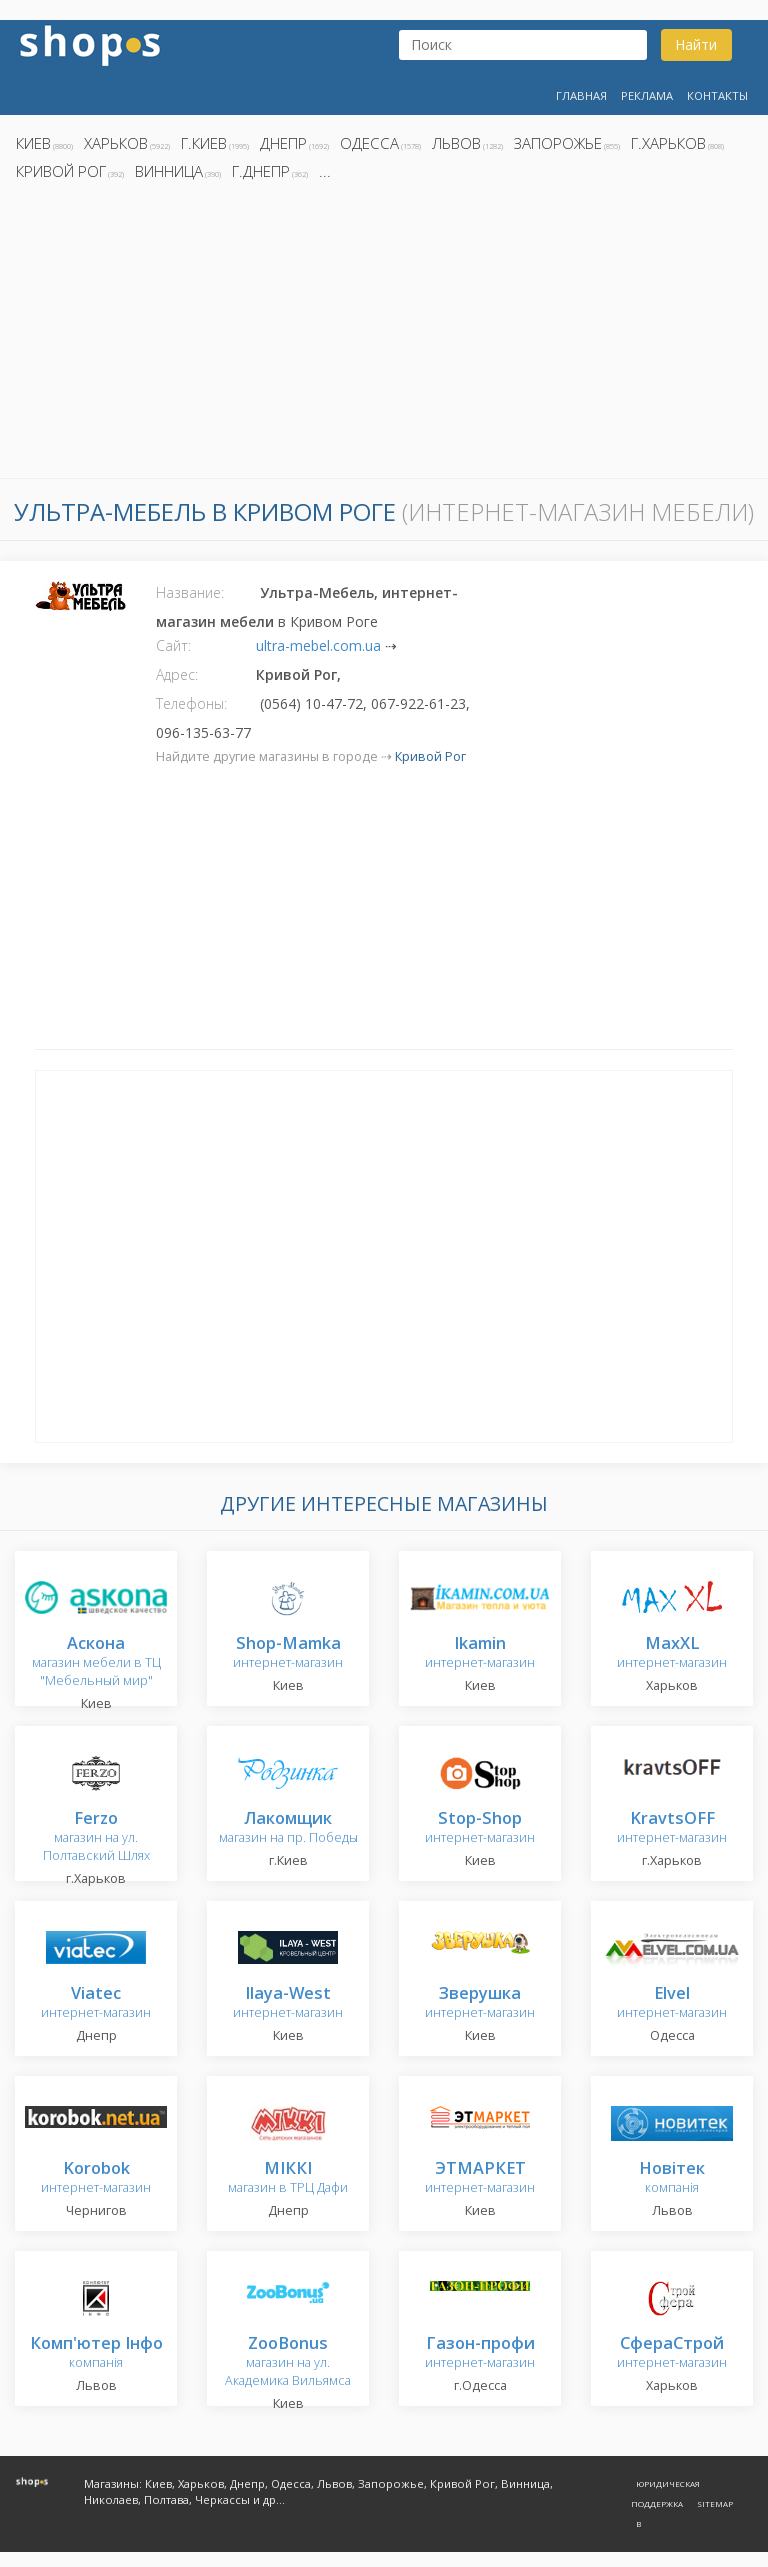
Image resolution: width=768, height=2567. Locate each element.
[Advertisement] (384, 335)
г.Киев (204, 143)
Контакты (717, 95)
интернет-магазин (288, 1653)
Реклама (647, 95)
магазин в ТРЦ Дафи (288, 2178)
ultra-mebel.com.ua (318, 645)
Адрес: (177, 674)
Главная (581, 95)
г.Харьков (668, 143)
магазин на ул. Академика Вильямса (288, 2362)
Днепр (283, 143)
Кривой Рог (61, 171)
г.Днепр (261, 171)
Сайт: (173, 645)
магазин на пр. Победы (288, 1828)
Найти (696, 44)
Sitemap (715, 2503)
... (325, 171)
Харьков (116, 143)
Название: (190, 592)
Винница (169, 171)
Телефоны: (191, 703)
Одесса (369, 143)
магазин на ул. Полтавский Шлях (96, 1837)
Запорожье (558, 143)
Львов (456, 143)
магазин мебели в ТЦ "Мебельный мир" (96, 1662)
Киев (33, 143)
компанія (672, 2178)
